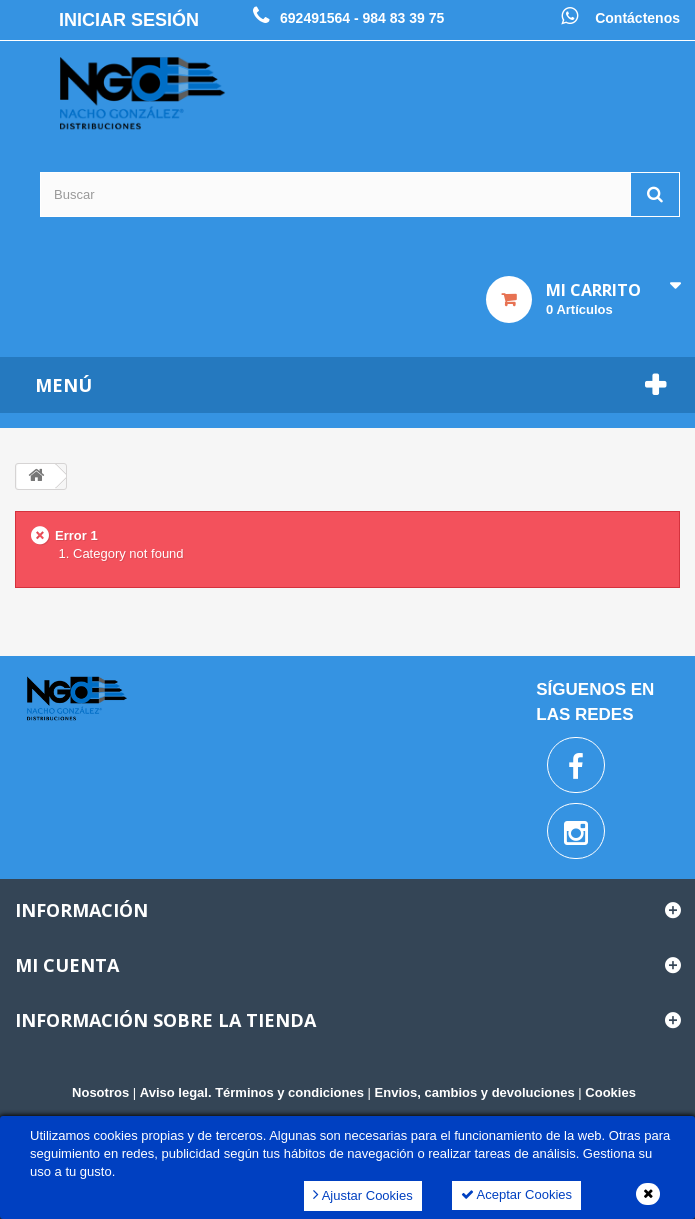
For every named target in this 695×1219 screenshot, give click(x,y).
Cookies (610, 1092)
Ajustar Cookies (363, 1194)
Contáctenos (637, 18)
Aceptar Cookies (516, 1194)
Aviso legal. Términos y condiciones (252, 1092)
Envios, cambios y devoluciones (475, 1092)
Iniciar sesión (129, 20)
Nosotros (100, 1092)
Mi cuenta (67, 965)
